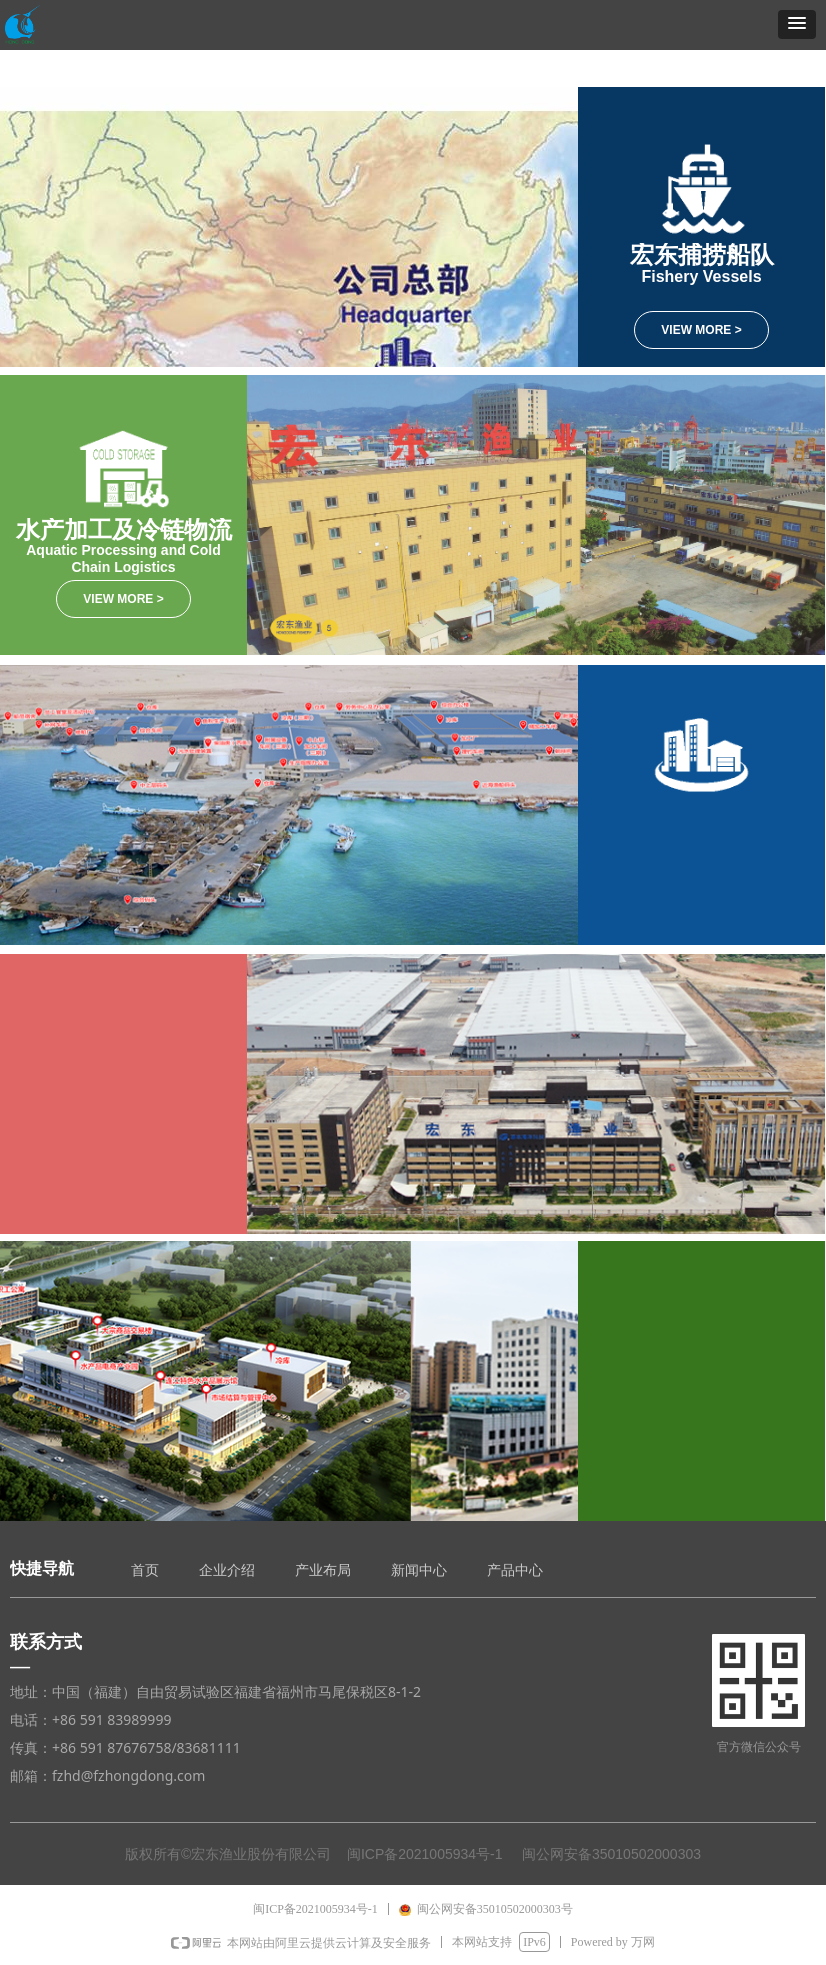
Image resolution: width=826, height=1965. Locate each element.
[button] (797, 24)
